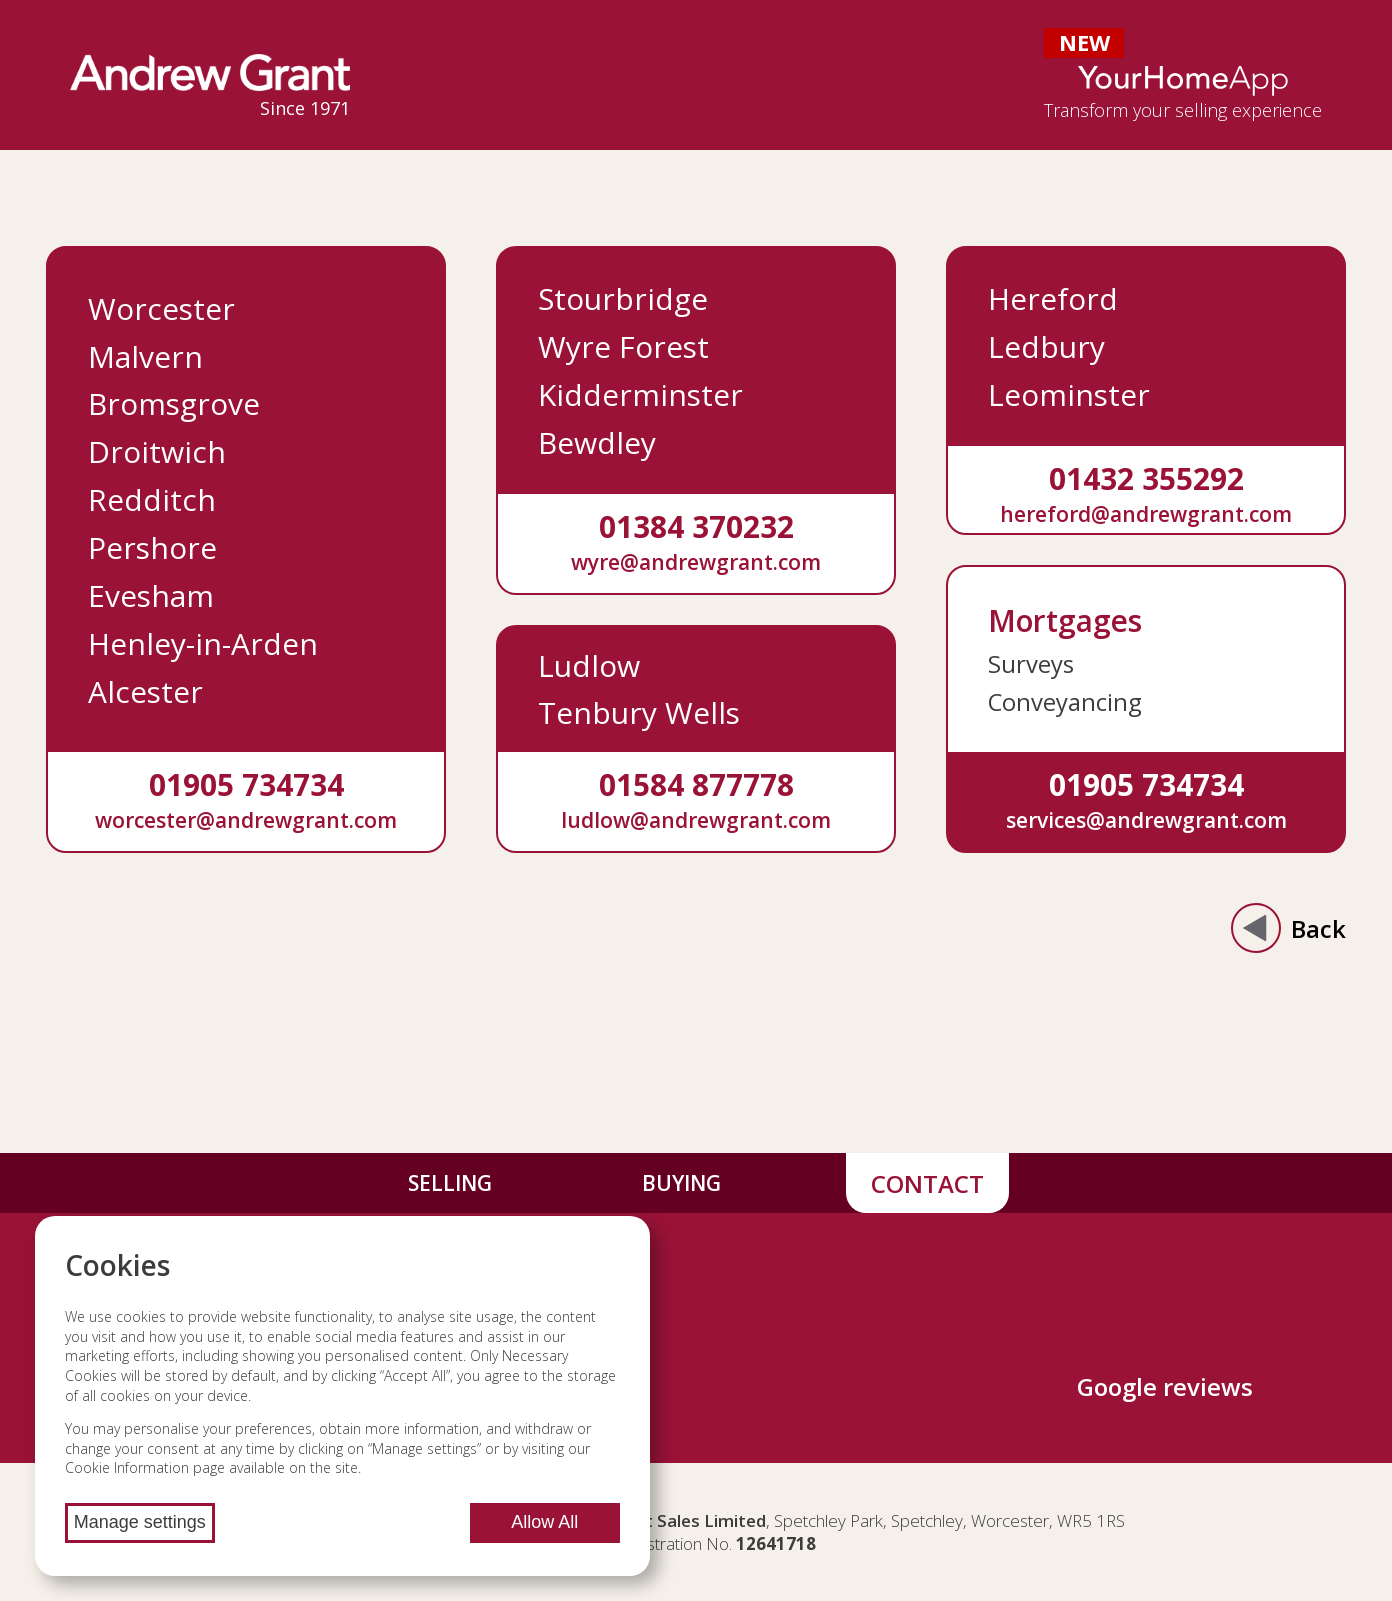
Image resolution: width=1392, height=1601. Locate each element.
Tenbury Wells (639, 712)
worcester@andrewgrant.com (246, 819)
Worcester (161, 308)
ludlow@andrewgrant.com (696, 819)
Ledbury (1046, 346)
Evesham (151, 595)
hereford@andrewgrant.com (1146, 513)
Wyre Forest (623, 346)
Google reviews (1165, 1386)
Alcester (145, 691)
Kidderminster (640, 394)
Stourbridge (623, 298)
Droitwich (157, 451)
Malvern (145, 356)
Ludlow (589, 665)
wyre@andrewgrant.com (696, 561)
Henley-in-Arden (203, 643)
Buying (681, 1183)
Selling (450, 1183)
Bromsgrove (174, 403)
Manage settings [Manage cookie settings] (140, 1522)
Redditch (152, 499)
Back (1288, 928)
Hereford (1053, 298)
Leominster (1069, 394)
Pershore (152, 547)
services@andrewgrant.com (1146, 819)
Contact (927, 1183)
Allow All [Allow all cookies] (544, 1522)
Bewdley (597, 442)
